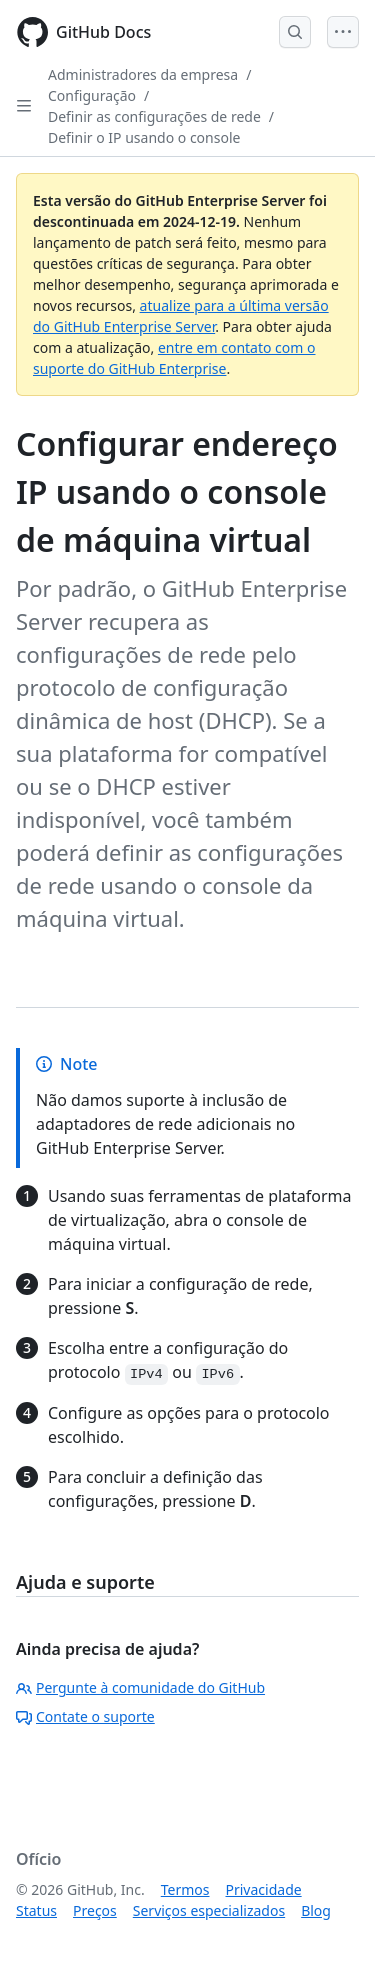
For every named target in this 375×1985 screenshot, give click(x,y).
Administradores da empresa (143, 74)
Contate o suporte (85, 1716)
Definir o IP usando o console (144, 137)
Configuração (92, 95)
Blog (316, 1910)
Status (36, 1910)
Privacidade (264, 1889)
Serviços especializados (209, 1910)
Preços (95, 1910)
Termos (185, 1889)
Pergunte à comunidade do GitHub (140, 1687)
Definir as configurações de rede (154, 116)
